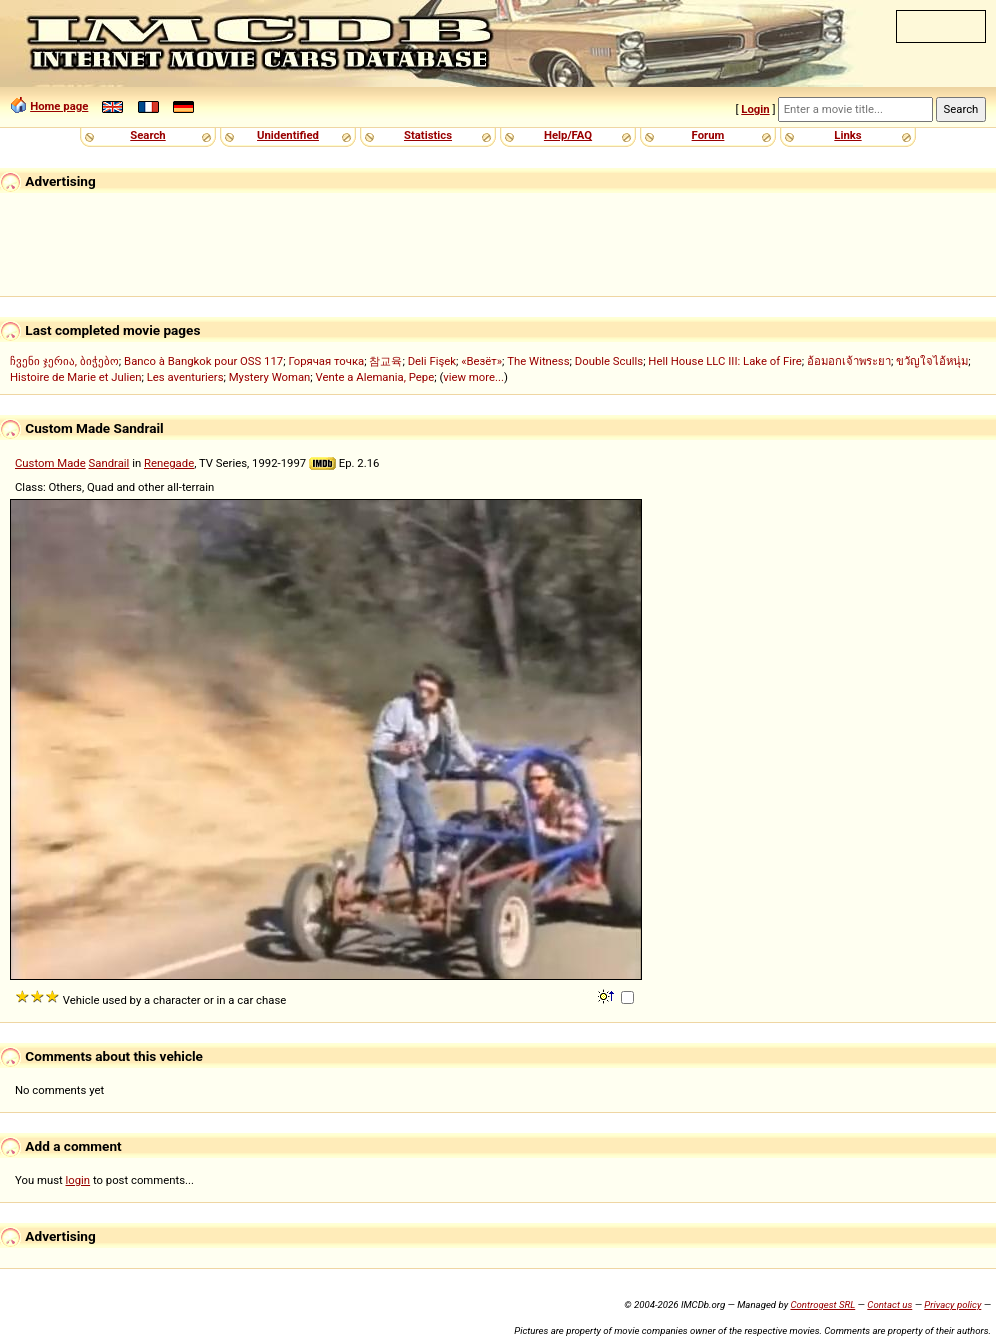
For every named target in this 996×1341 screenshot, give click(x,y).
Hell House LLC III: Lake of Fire (724, 361)
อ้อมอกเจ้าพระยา (849, 361)
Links (847, 135)
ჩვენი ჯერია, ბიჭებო (64, 361)
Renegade (169, 463)
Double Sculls (609, 361)
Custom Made (50, 463)
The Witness (538, 361)
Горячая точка (326, 361)
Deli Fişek (432, 361)
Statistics (428, 135)
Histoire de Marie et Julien (76, 377)
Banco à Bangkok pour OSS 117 (203, 361)
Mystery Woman (270, 377)
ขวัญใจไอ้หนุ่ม (932, 361)
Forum (708, 135)
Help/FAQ (568, 135)
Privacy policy (952, 1304)
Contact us (889, 1304)
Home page (59, 106)
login (78, 1180)
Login (755, 109)
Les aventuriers (185, 377)
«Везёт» (481, 361)
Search (147, 135)
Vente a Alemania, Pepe (375, 377)
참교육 (385, 361)
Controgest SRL (822, 1304)
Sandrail (109, 463)
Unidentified (288, 135)
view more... (473, 377)
